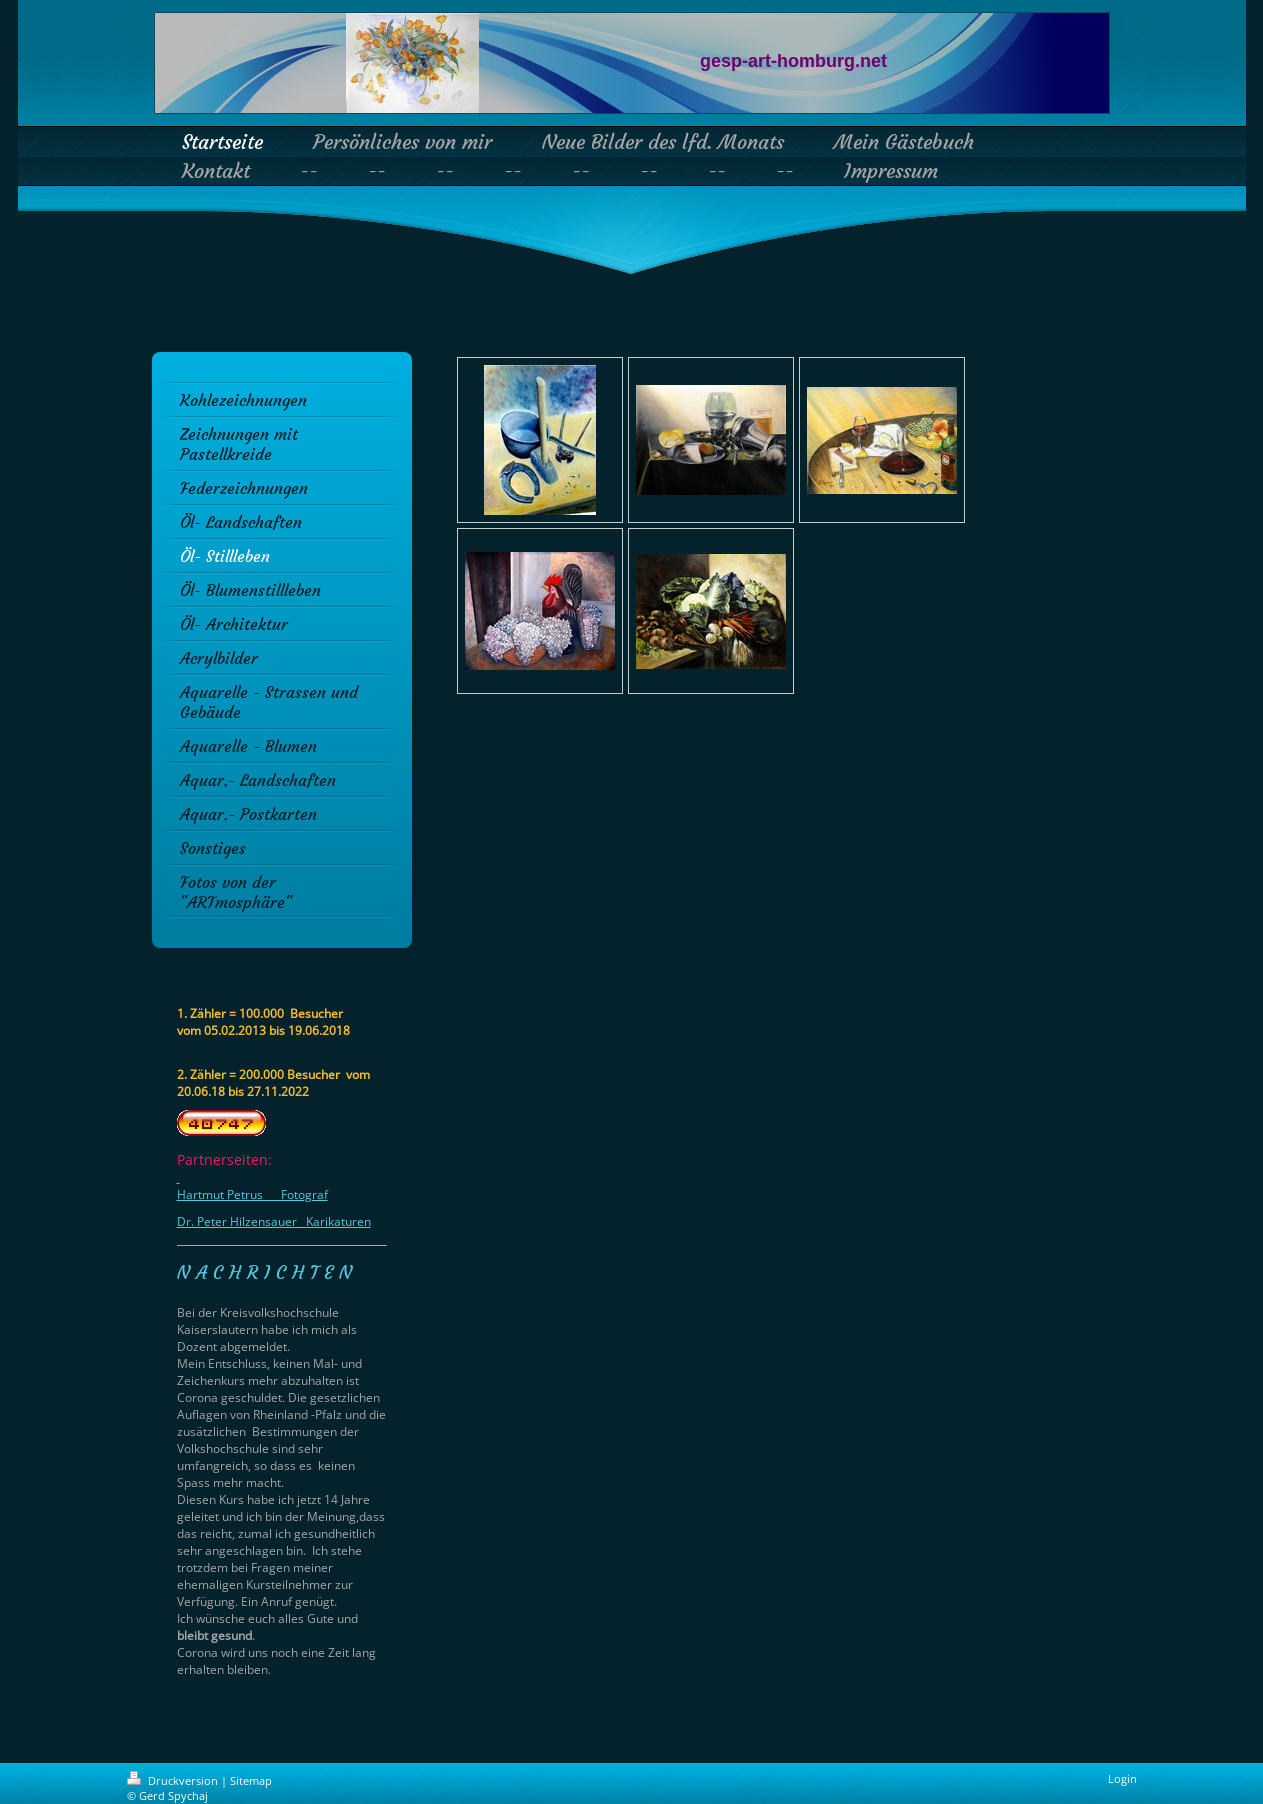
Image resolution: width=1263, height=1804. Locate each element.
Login (1122, 1778)
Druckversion (174, 1780)
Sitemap (251, 1780)
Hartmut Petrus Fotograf (252, 1194)
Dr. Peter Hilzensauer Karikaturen (274, 1221)
